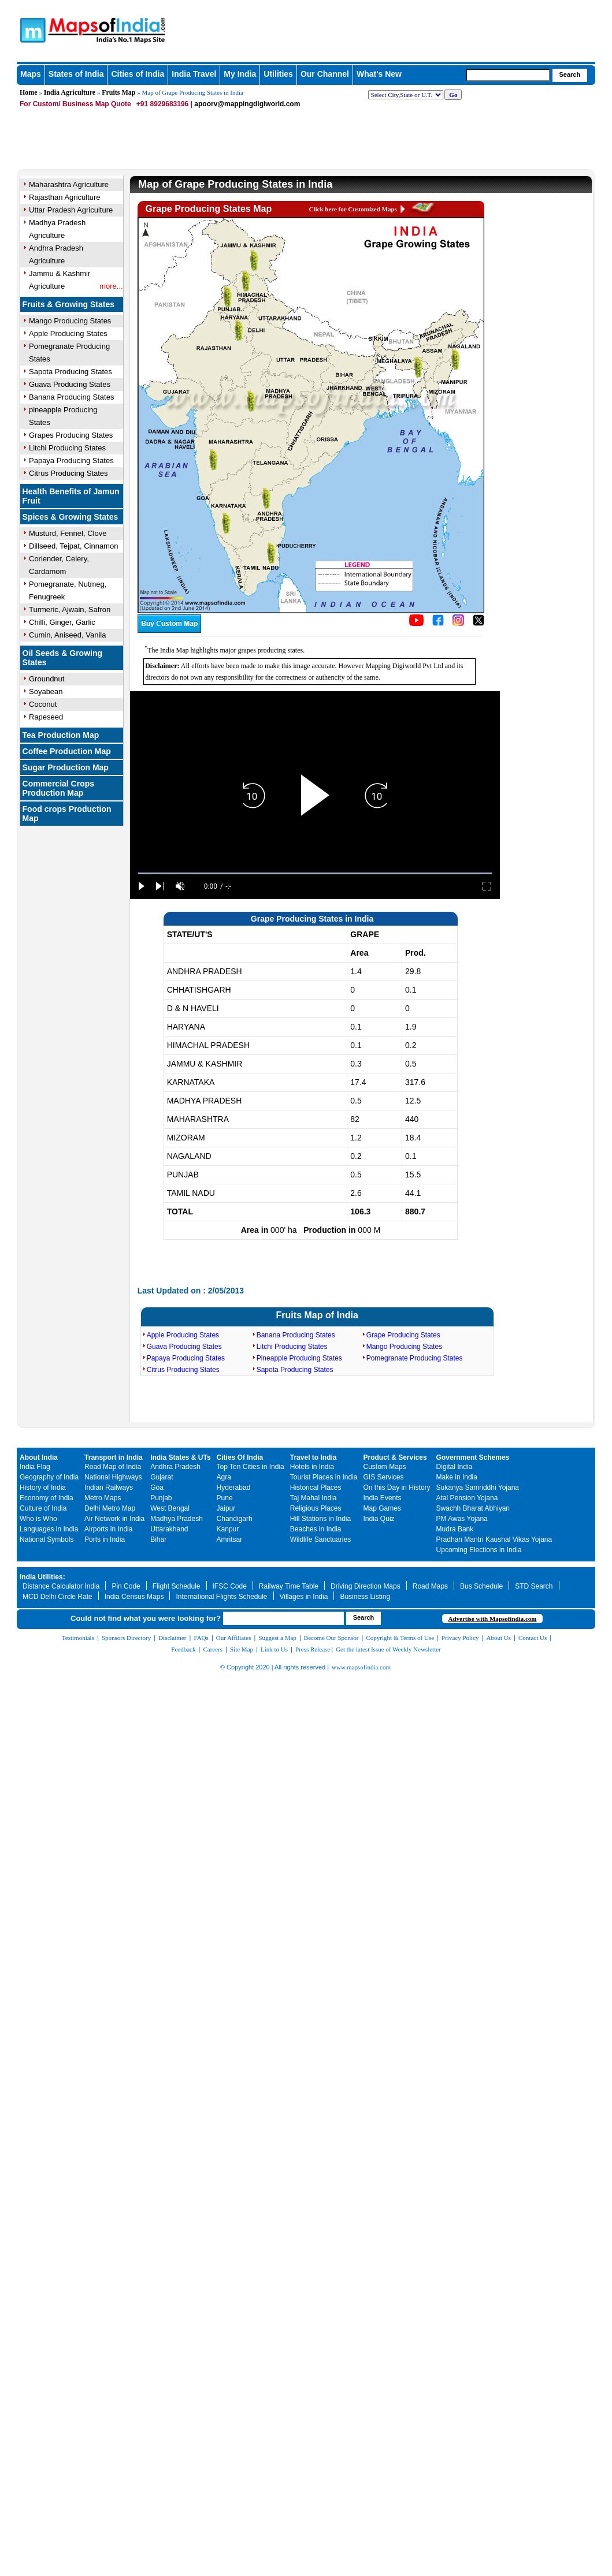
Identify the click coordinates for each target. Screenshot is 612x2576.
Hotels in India (312, 1467)
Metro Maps (102, 1498)
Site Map (241, 1649)
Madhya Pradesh (176, 1519)
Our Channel (325, 74)
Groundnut (46, 678)
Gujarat (161, 1477)
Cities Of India (240, 1457)
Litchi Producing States (67, 447)
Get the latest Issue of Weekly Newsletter (388, 1649)
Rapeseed (46, 717)
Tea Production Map (61, 735)
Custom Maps (385, 1467)
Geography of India (49, 1477)
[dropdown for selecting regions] (405, 94)
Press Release (312, 1649)
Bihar (158, 1539)
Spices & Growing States (70, 516)
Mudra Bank (455, 1529)
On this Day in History (397, 1487)
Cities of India (137, 74)
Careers (212, 1649)
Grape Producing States (403, 1335)
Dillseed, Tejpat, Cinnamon (73, 546)
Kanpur (228, 1529)
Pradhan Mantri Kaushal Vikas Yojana (494, 1539)
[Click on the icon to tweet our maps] (478, 624)
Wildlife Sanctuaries (320, 1539)
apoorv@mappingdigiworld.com (247, 104)
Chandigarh (235, 1519)
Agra (224, 1477)
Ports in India (104, 1539)
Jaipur (226, 1508)
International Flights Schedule (221, 1597)
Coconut (43, 704)
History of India (43, 1487)
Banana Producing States (71, 397)
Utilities (278, 74)
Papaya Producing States (71, 460)
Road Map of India (112, 1467)
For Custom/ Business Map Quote (75, 104)
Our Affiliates (233, 1637)
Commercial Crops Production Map (58, 788)
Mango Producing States (404, 1347)
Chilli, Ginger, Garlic (62, 622)
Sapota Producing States (70, 371)
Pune (225, 1498)
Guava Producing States (69, 384)
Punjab (161, 1498)
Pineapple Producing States (299, 1358)
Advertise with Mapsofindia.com (492, 1618)
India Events (383, 1498)
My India (240, 74)
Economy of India (46, 1498)
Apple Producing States (183, 1335)
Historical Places (316, 1487)
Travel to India (313, 1457)
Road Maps (430, 1586)
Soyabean (46, 691)
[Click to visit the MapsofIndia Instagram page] (458, 624)
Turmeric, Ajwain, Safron (69, 609)
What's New (379, 74)
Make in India (456, 1477)
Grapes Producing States (71, 435)
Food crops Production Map (67, 813)
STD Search (533, 1586)
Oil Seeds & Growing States (62, 657)
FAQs (201, 1637)
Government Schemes (473, 1457)
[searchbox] (508, 75)
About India (39, 1457)
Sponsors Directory (126, 1637)
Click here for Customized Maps (353, 209)
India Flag (35, 1467)
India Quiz (379, 1519)
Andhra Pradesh (175, 1467)
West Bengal (170, 1508)
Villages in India (304, 1597)
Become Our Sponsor (331, 1637)
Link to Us (274, 1649)
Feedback (183, 1649)
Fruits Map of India (317, 1315)
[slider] (315, 873)
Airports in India (108, 1529)
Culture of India (43, 1508)
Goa (157, 1487)
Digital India (454, 1467)
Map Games (382, 1508)
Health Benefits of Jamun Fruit (71, 496)
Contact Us (532, 1637)
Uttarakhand (169, 1529)
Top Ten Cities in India (250, 1467)
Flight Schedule (177, 1586)
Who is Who (38, 1519)
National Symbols (46, 1539)
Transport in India (113, 1457)
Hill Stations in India (320, 1519)
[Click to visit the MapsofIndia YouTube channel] (416, 624)
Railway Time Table (288, 1586)
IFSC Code (230, 1586)
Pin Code (126, 1586)
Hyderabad (234, 1487)
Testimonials (78, 1637)
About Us (499, 1637)
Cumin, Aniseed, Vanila (67, 635)
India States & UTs (180, 1457)
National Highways (113, 1477)
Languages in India (49, 1529)
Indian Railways (108, 1487)
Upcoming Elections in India (479, 1550)
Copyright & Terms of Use (400, 1637)
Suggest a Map (277, 1637)
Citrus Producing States (68, 473)
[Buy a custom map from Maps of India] (169, 631)
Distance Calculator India (61, 1586)
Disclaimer (172, 1637)
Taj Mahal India (313, 1498)
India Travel (194, 74)
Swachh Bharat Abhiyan (473, 1508)
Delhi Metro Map (109, 1508)
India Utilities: (42, 1577)
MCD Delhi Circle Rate (57, 1597)
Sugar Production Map (66, 767)
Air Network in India (114, 1519)
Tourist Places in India (324, 1477)
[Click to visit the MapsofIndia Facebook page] (438, 624)
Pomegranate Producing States (414, 1358)
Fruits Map (118, 92)
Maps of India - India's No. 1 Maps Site (73, 24)
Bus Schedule (481, 1586)
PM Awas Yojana (462, 1519)
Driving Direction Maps (365, 1586)
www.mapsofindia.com (361, 1667)
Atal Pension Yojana (467, 1498)
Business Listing (365, 1597)
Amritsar (230, 1539)
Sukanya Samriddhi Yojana (477, 1487)
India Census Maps (134, 1597)
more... (111, 286)
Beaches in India (316, 1529)
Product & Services (395, 1457)
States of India (76, 74)
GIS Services (384, 1477)
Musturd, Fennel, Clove (67, 533)
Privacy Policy (460, 1637)
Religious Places (316, 1508)
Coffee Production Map (67, 751)
